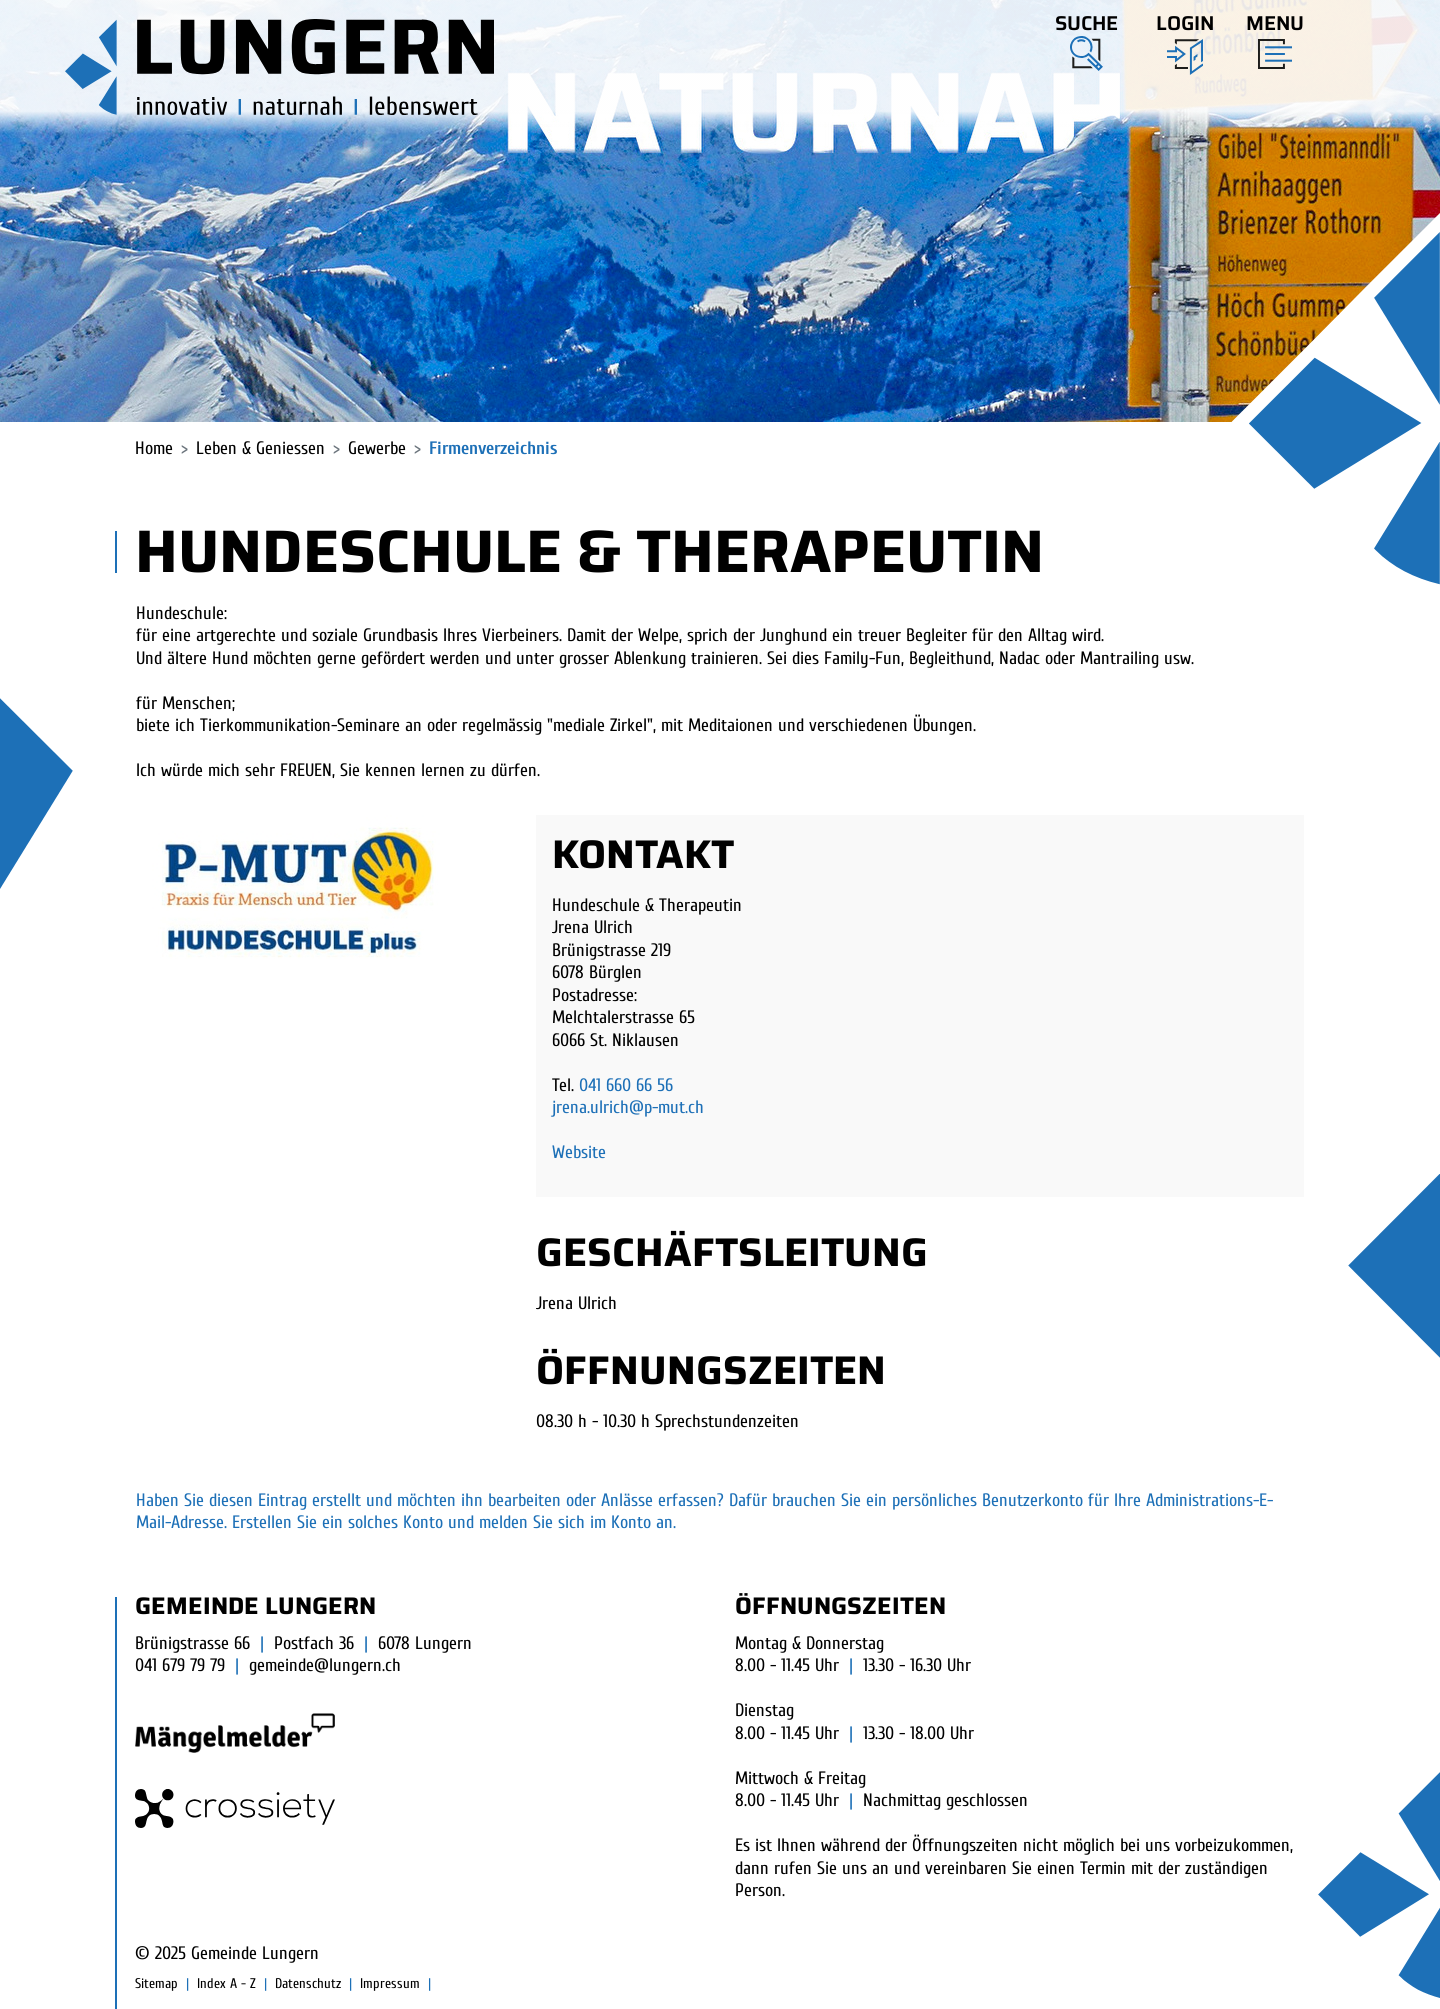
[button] (1086, 39)
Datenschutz (308, 1983)
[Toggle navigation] (1269, 37)
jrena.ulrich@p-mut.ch (628, 1107)
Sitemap (156, 1983)
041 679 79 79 (180, 1665)
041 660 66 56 (626, 1085)
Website (579, 1152)
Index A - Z (226, 1983)
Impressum (390, 1983)
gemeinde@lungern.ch (325, 1665)
